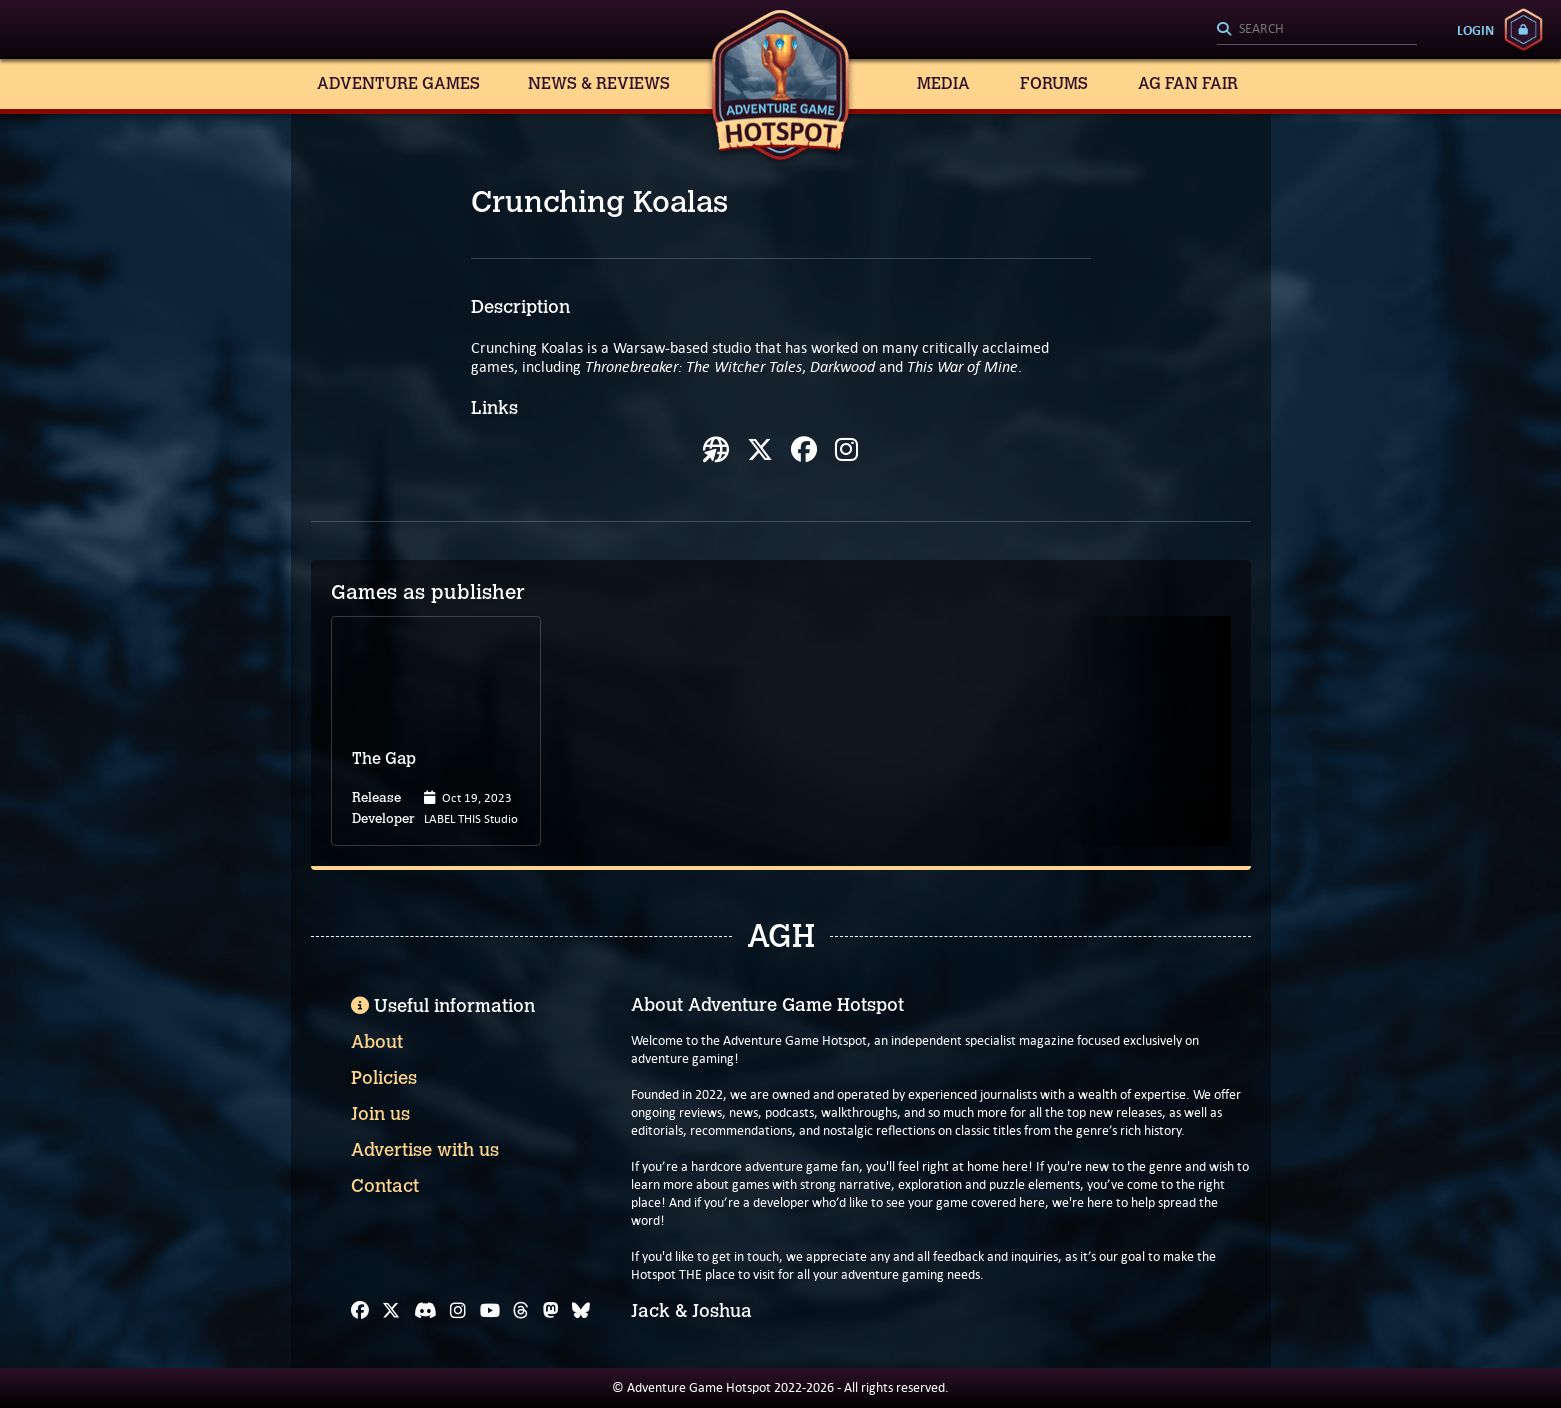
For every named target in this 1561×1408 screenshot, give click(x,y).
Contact (385, 1186)
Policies (384, 1078)
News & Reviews (599, 83)
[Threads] (521, 1311)
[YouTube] (490, 1311)
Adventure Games (398, 83)
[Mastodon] (551, 1311)
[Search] (1317, 30)
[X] (391, 1311)
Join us (380, 1114)
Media (943, 83)
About (377, 1042)
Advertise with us (425, 1150)
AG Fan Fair (1188, 83)
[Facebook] (360, 1311)
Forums (1054, 83)
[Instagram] (458, 1311)
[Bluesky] (581, 1311)
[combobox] (1317, 30)
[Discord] (425, 1311)
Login (1475, 30)
